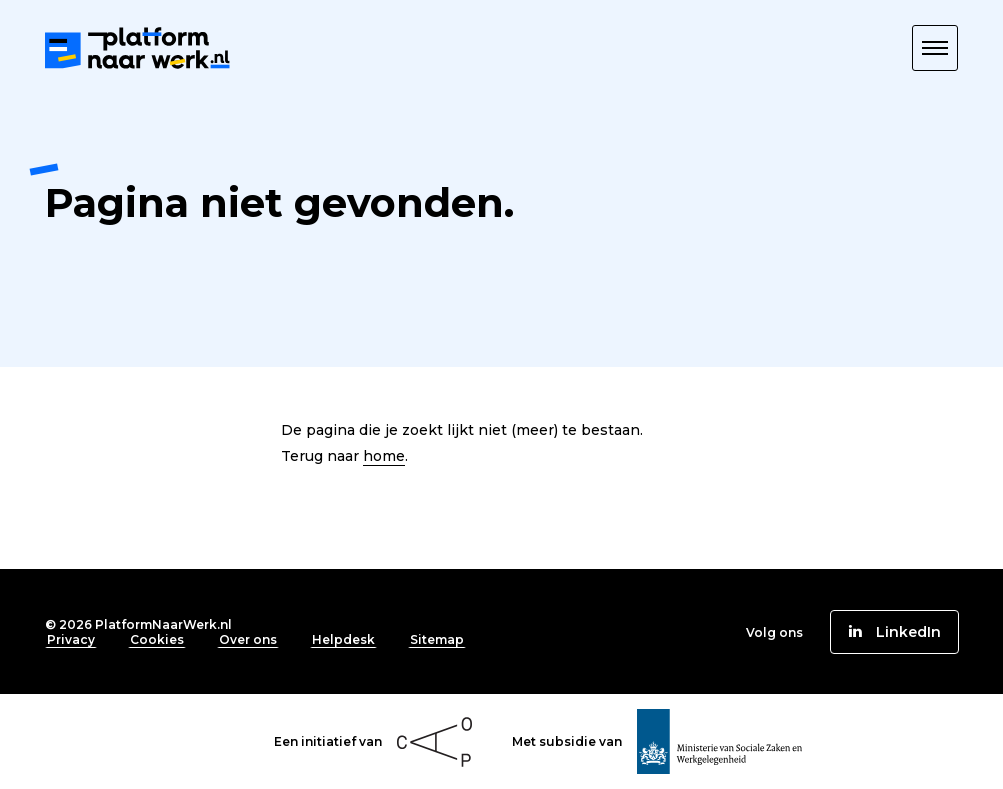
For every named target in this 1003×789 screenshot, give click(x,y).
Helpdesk (343, 639)
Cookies (157, 639)
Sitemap (437, 639)
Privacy (71, 639)
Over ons (248, 639)
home (384, 456)
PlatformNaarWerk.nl (163, 624)
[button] (935, 48)
